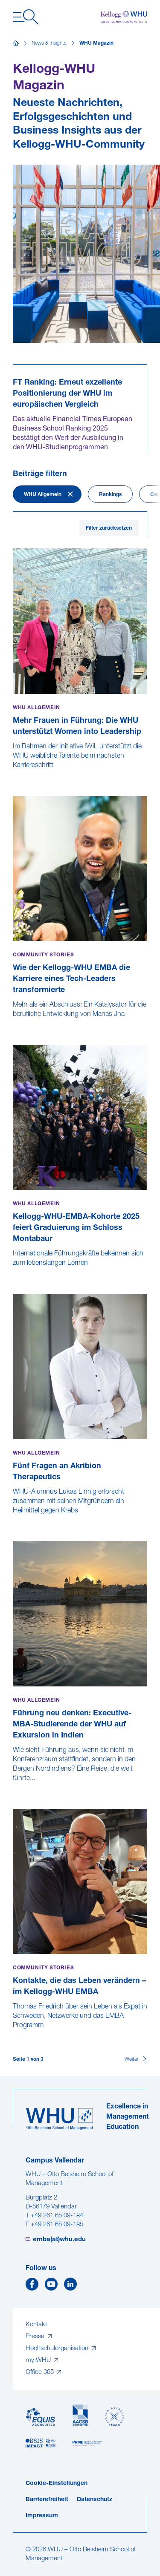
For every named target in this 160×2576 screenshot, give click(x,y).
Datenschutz (94, 2499)
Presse (36, 2337)
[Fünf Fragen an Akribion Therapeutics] (14, 1519)
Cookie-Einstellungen (56, 2483)
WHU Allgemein (42, 494)
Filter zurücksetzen (109, 528)
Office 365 (40, 2372)
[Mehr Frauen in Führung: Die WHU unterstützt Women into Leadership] (14, 774)
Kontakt (36, 2325)
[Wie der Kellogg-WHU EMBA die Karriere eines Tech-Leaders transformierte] (14, 1023)
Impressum (42, 2516)
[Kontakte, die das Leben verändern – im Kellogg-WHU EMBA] (14, 2034)
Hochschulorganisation (58, 2348)
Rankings (110, 494)
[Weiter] (136, 2059)
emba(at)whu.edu (59, 2240)
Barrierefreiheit (47, 2499)
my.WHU (39, 2360)
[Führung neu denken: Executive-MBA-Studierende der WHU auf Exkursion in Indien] (14, 1787)
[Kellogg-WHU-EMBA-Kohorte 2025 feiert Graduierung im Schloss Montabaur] (14, 1272)
